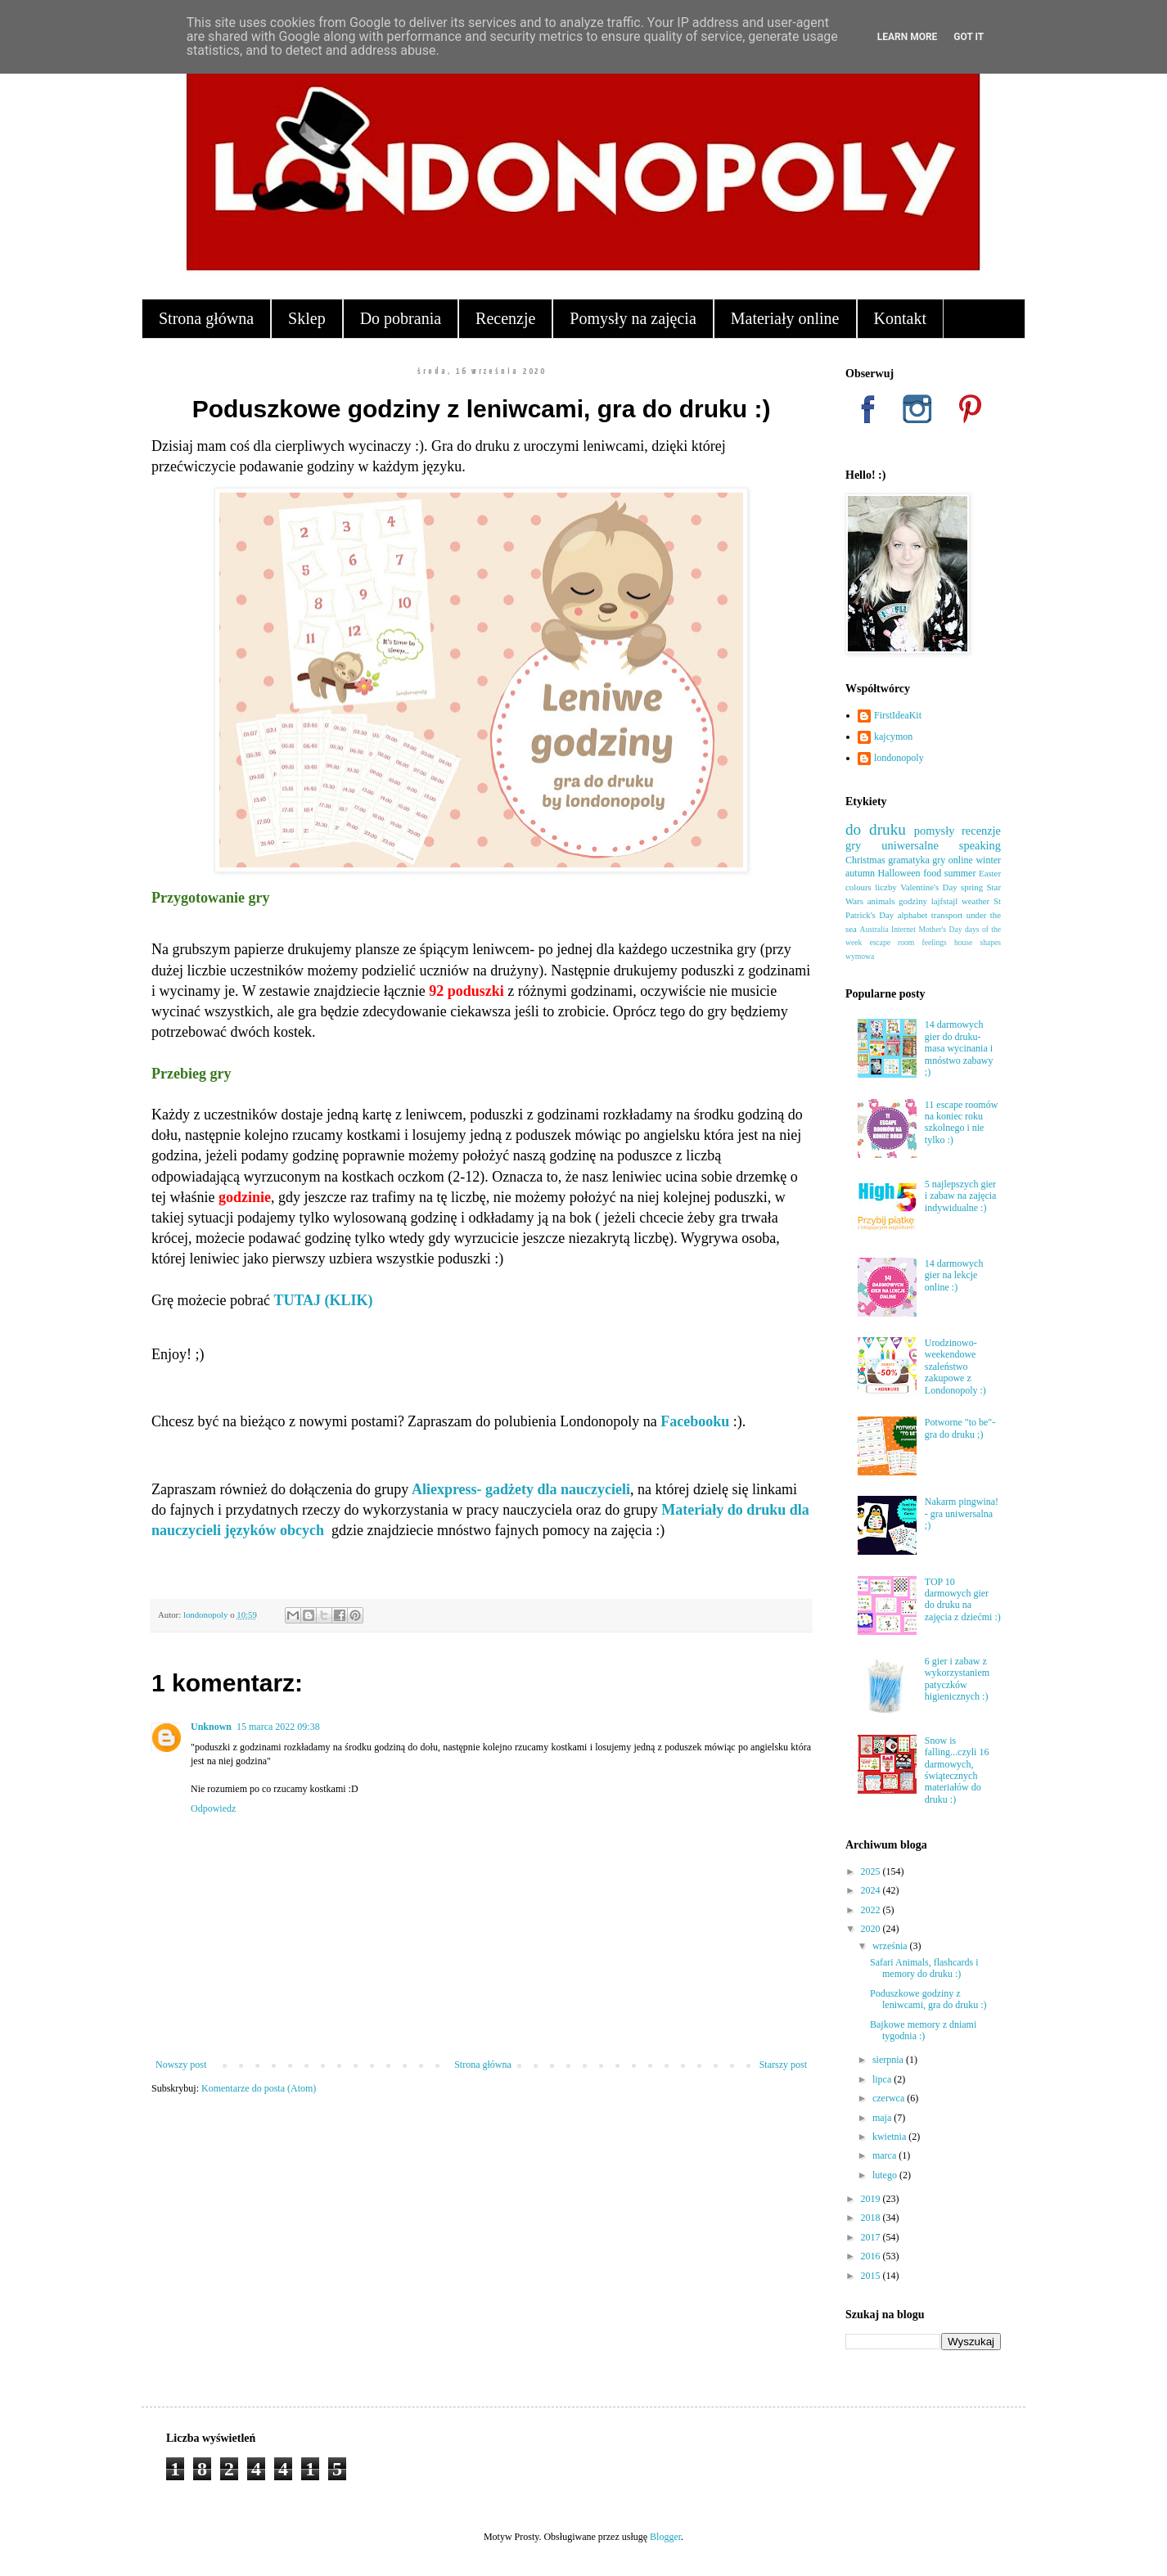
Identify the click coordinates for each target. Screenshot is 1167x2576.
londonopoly (899, 757)
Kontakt (900, 318)
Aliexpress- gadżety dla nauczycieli (521, 1489)
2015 (872, 2275)
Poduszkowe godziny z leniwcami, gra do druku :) (928, 1999)
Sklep (307, 318)
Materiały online (785, 318)
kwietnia (890, 2136)
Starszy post (783, 2064)
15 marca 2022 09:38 (278, 1726)
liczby (885, 887)
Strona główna (206, 318)
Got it (968, 37)
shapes (990, 942)
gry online (952, 860)
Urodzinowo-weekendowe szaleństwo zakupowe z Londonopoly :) (955, 1366)
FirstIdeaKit (897, 715)
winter (988, 860)
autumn (860, 873)
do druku (875, 829)
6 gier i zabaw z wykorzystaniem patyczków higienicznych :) (957, 1678)
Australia (874, 929)
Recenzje (505, 318)
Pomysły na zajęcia (633, 318)
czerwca (889, 2098)
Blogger (665, 2536)
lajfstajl (944, 901)
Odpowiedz (213, 1808)
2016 (872, 2256)
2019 (872, 2198)
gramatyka (909, 860)
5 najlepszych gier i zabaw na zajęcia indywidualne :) (961, 1196)
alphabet (913, 915)
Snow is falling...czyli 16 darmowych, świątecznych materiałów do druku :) (957, 1770)
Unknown (211, 1726)
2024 (872, 1890)
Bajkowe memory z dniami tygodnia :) (923, 2030)
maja (883, 2117)
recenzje (981, 830)
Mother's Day (940, 929)
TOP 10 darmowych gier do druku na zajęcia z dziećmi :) (963, 1599)
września (891, 1946)
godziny (913, 901)
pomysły (934, 830)
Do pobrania (400, 318)
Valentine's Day (928, 887)
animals (881, 901)
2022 (872, 1910)
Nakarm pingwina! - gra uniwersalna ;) (961, 1513)
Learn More (907, 37)
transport (946, 915)
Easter (990, 873)
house (963, 942)
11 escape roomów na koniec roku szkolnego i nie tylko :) (961, 1122)
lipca (883, 2079)
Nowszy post (180, 2064)
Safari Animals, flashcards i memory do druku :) (924, 1968)
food (932, 873)
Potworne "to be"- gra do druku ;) (960, 1427)
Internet (903, 929)
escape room (891, 942)
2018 (872, 2217)
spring (972, 887)
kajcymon (893, 736)
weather (975, 901)
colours (858, 887)
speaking (980, 845)
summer (960, 873)
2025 (872, 1871)
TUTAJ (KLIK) (322, 1300)
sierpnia (889, 2059)
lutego (885, 2175)
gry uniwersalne (892, 845)
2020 (872, 1928)
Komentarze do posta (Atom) (258, 2088)
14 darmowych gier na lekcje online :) (954, 1275)
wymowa (859, 956)
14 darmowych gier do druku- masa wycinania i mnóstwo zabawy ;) (959, 1048)
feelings (933, 942)
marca (885, 2155)
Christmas (865, 860)
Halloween (899, 873)
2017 (872, 2237)
